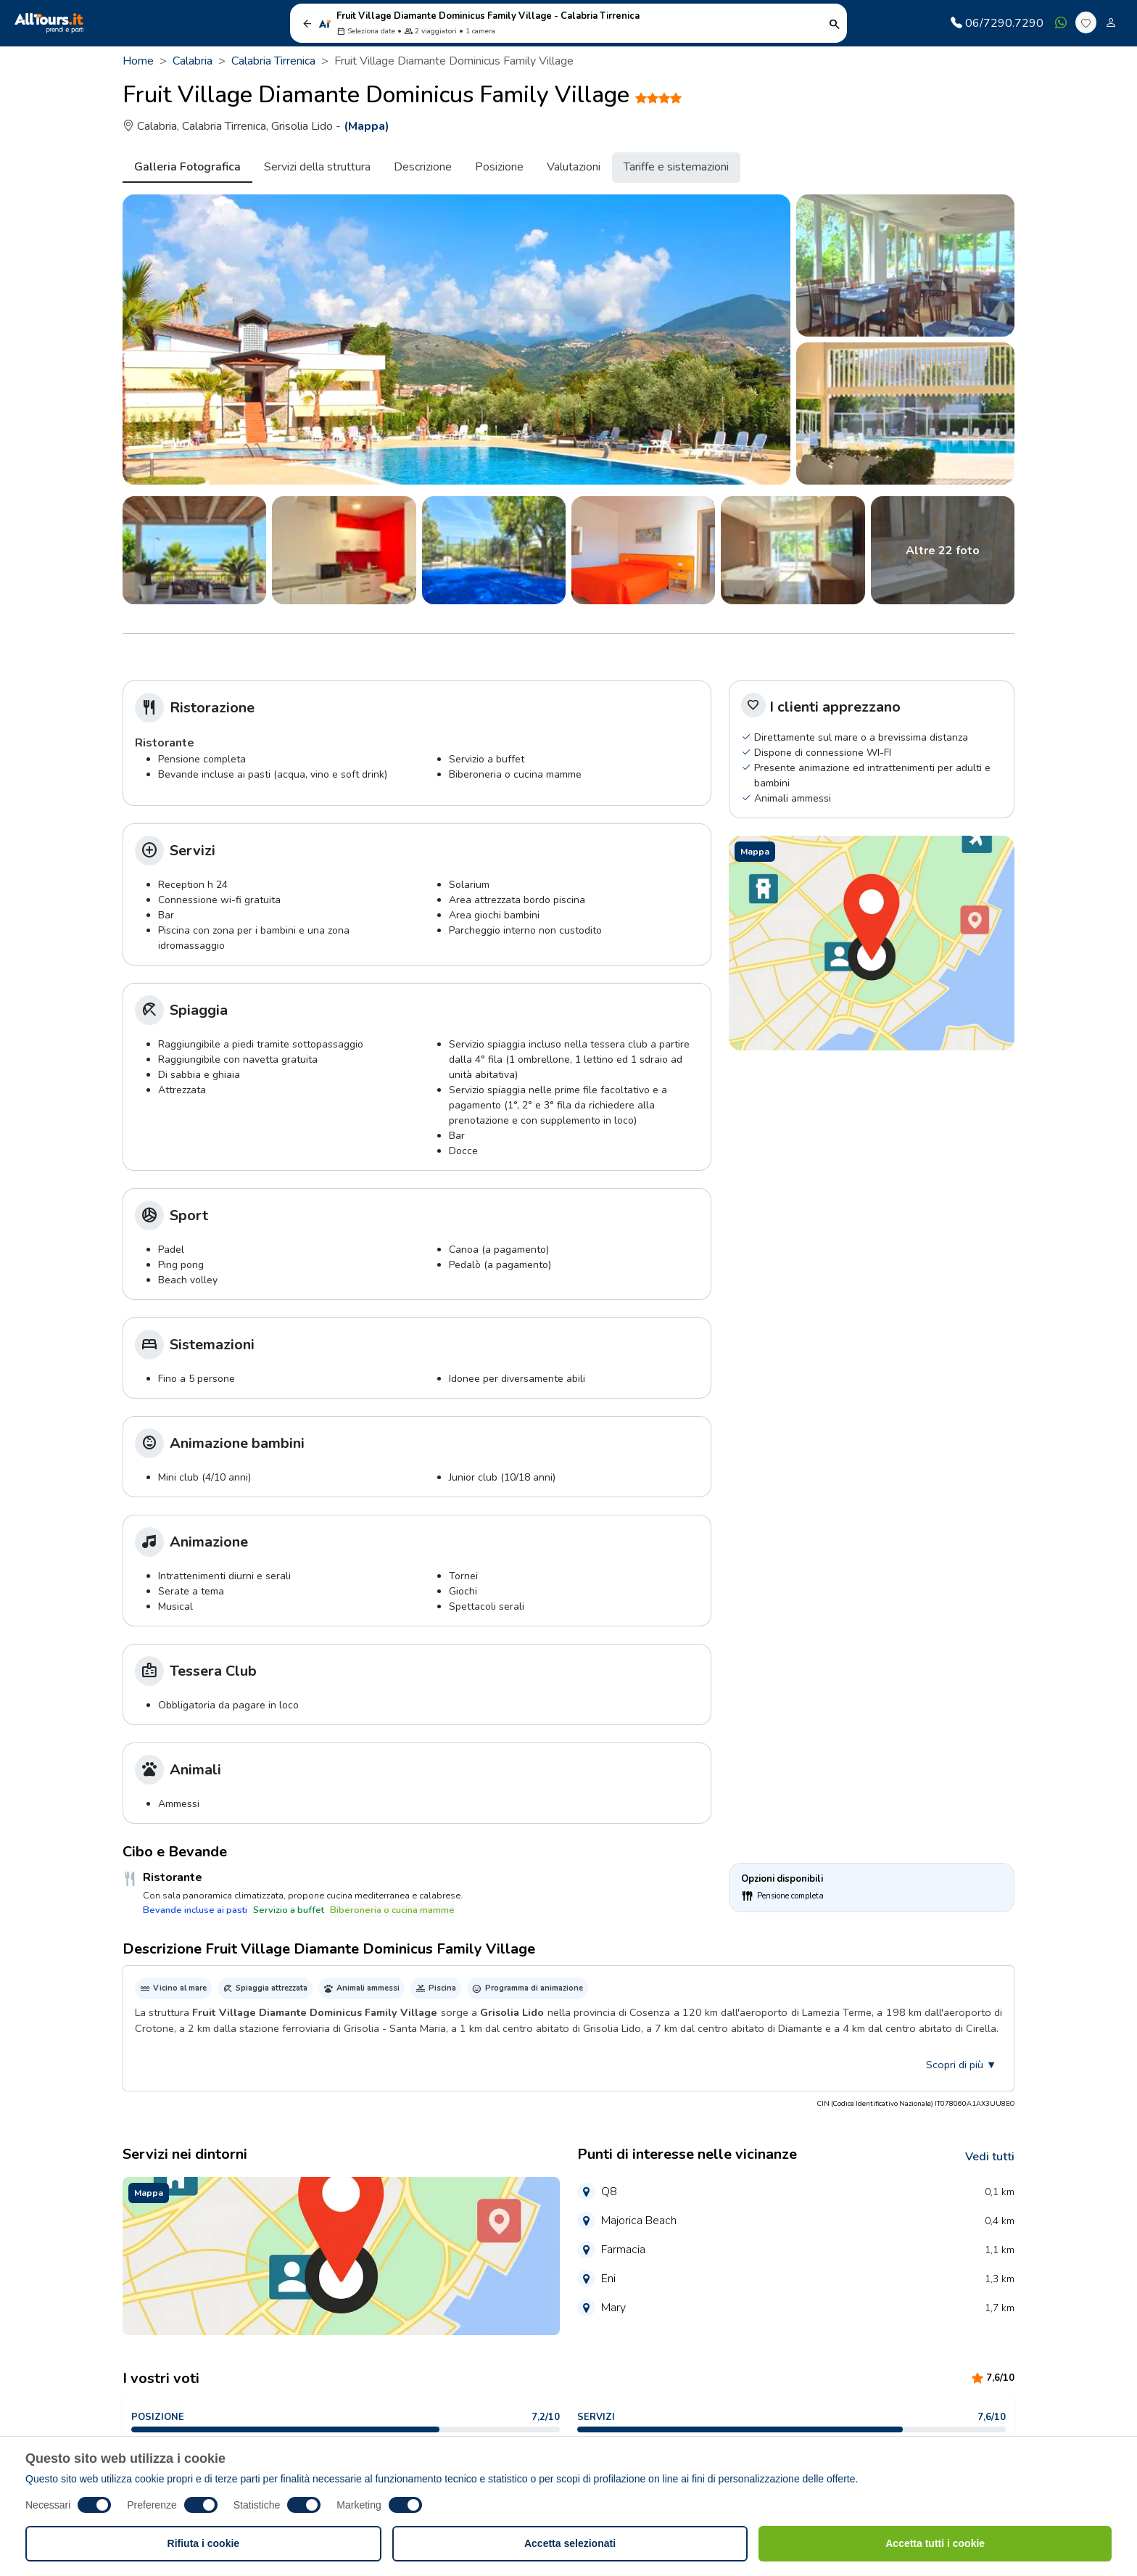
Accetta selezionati (570, 2543)
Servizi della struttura (317, 167)
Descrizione (423, 167)
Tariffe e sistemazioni (676, 167)
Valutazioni (573, 167)
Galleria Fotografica (187, 167)
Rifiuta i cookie (204, 2543)
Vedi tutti (989, 2157)
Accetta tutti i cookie (935, 2543)
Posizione (499, 167)
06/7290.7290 (997, 23)
